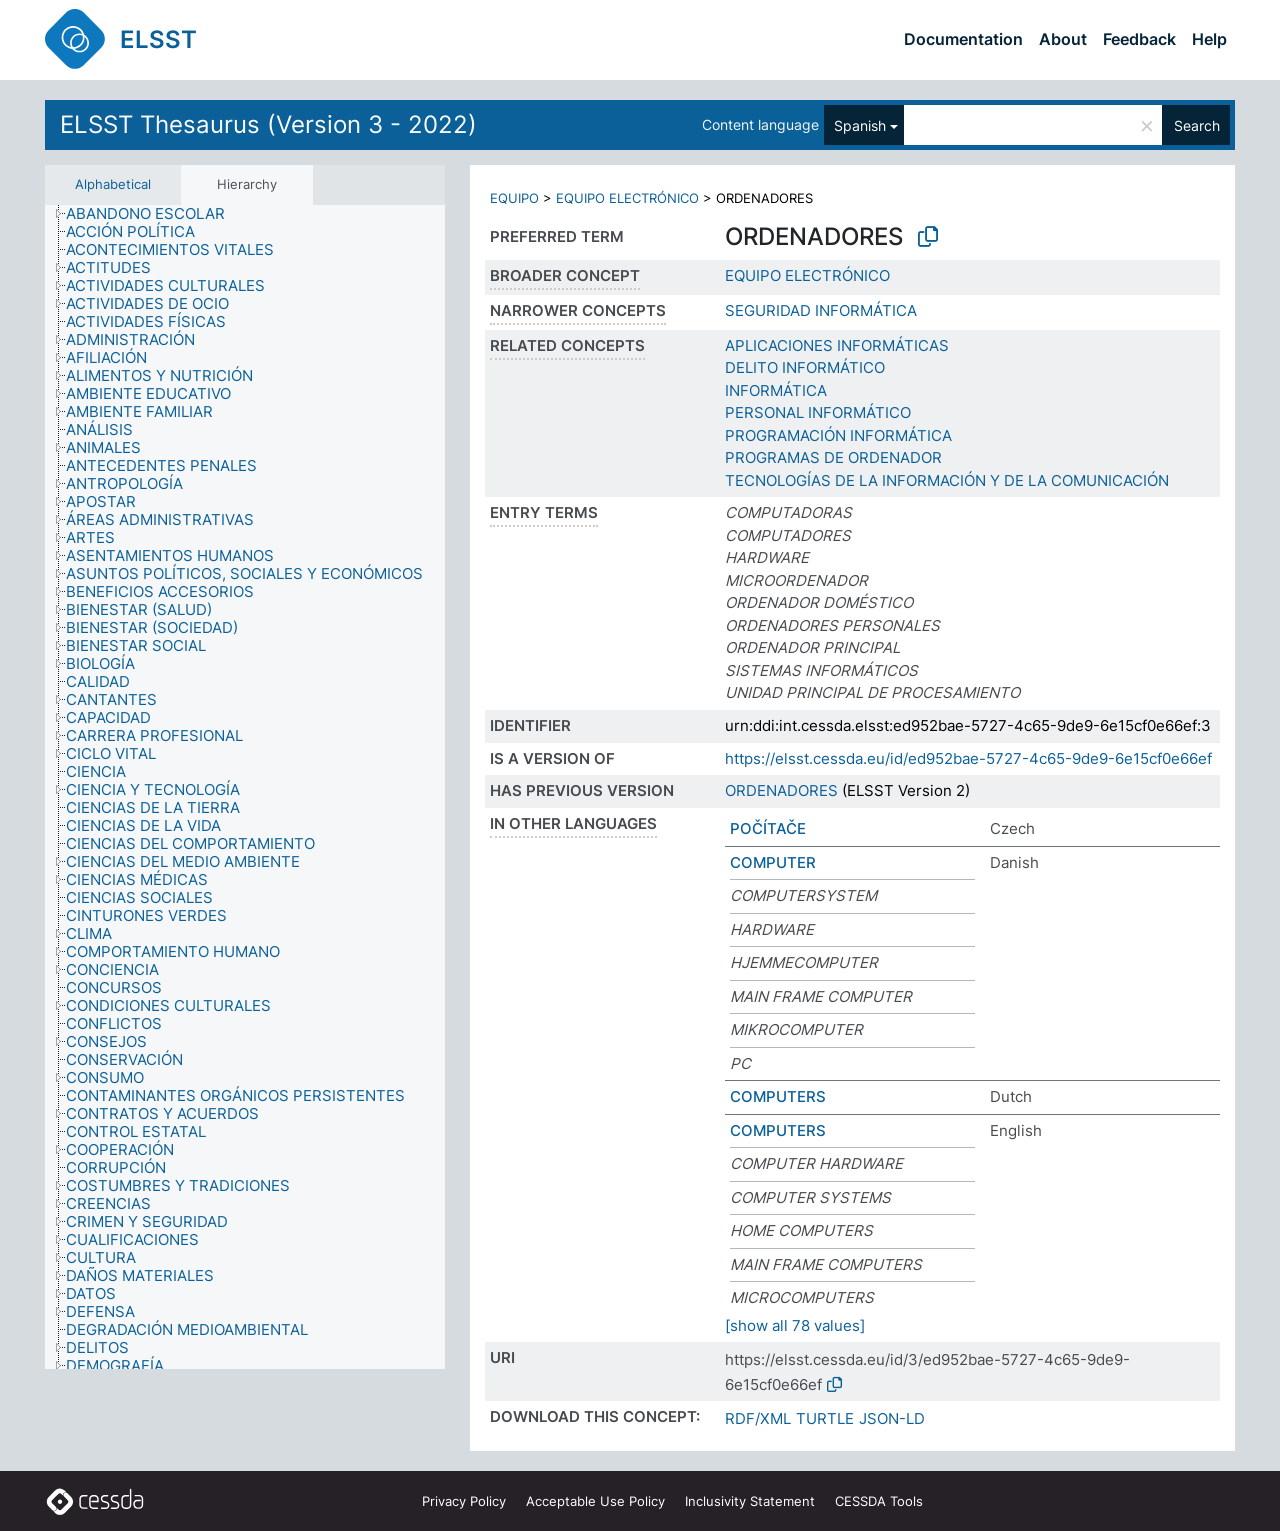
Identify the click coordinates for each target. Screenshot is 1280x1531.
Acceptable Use (595, 1501)
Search (1197, 125)
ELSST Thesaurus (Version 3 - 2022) (268, 124)
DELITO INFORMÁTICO (805, 367)
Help (1209, 39)
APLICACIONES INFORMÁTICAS (837, 345)
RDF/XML (758, 1418)
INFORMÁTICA (776, 390)
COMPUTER (773, 862)
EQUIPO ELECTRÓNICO (627, 198)
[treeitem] (154, 214)
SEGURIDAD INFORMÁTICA (821, 310)
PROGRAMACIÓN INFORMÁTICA (838, 435)
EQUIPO (514, 198)
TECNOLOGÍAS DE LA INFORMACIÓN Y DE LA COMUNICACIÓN (947, 480)
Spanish (860, 125)
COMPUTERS (778, 1096)
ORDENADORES (781, 790)
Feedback (1139, 39)
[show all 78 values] (795, 1325)
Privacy (464, 1501)
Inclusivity (750, 1501)
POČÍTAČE (768, 828)
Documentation (963, 39)
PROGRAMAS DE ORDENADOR (833, 457)
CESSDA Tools (879, 1501)
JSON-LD (892, 1418)
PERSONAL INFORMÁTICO (818, 412)
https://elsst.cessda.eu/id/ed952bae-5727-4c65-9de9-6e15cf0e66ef (968, 758)
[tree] (245, 787)
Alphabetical (113, 184)
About (1063, 39)
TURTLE (825, 1418)
